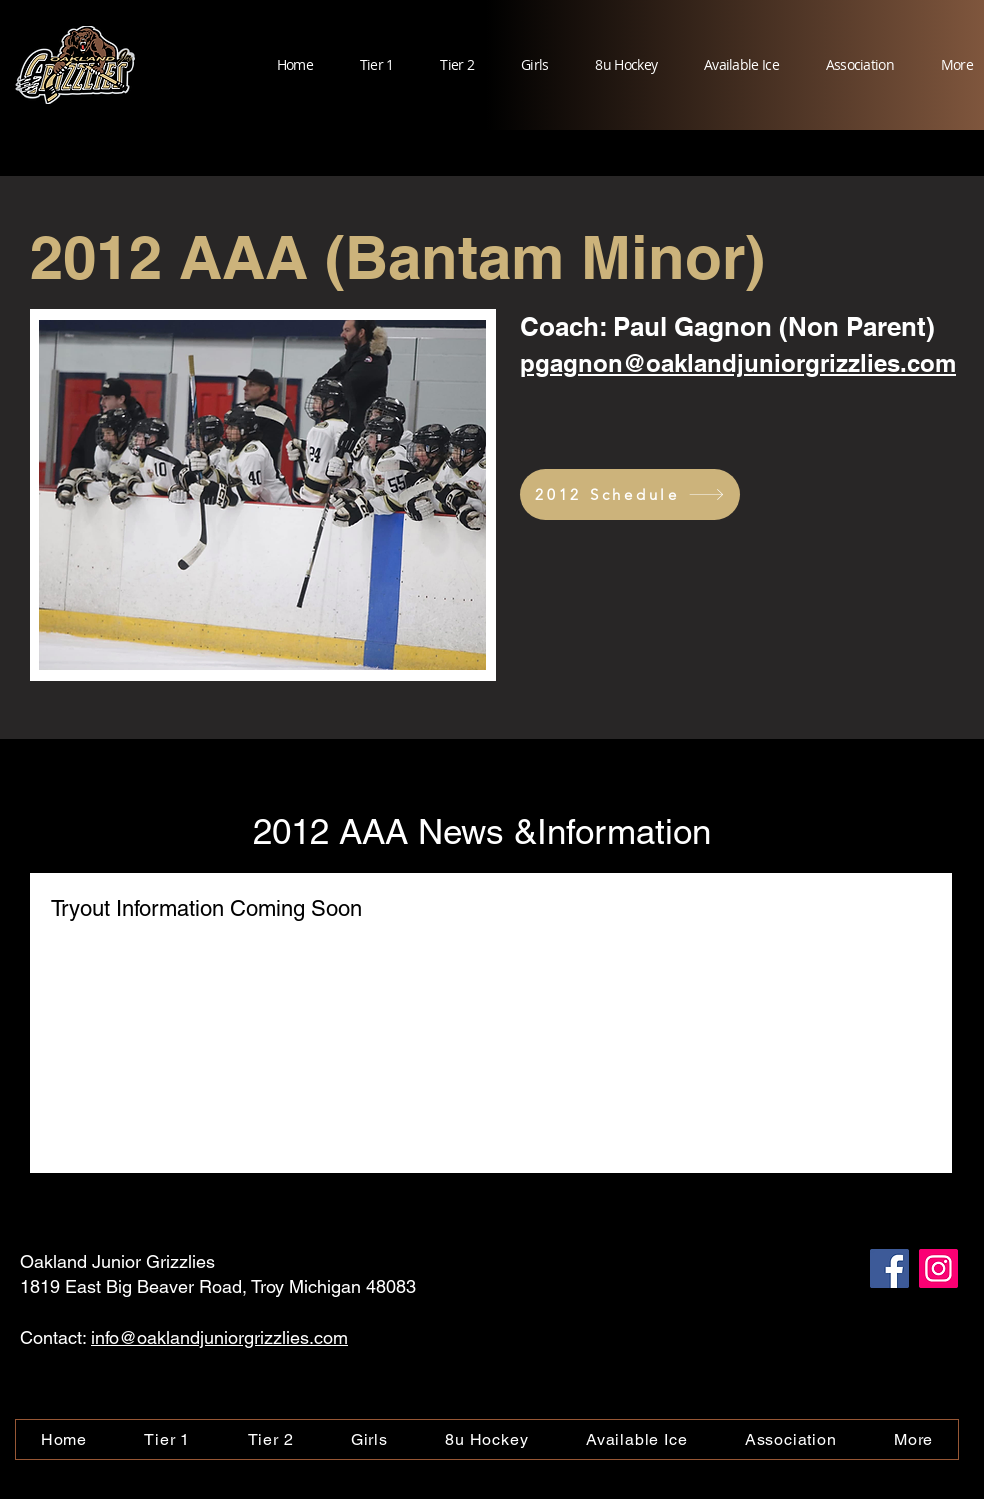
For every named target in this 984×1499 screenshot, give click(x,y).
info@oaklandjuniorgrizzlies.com (219, 1337)
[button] (366, 64)
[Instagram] (938, 1268)
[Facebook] (889, 1268)
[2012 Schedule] (630, 494)
